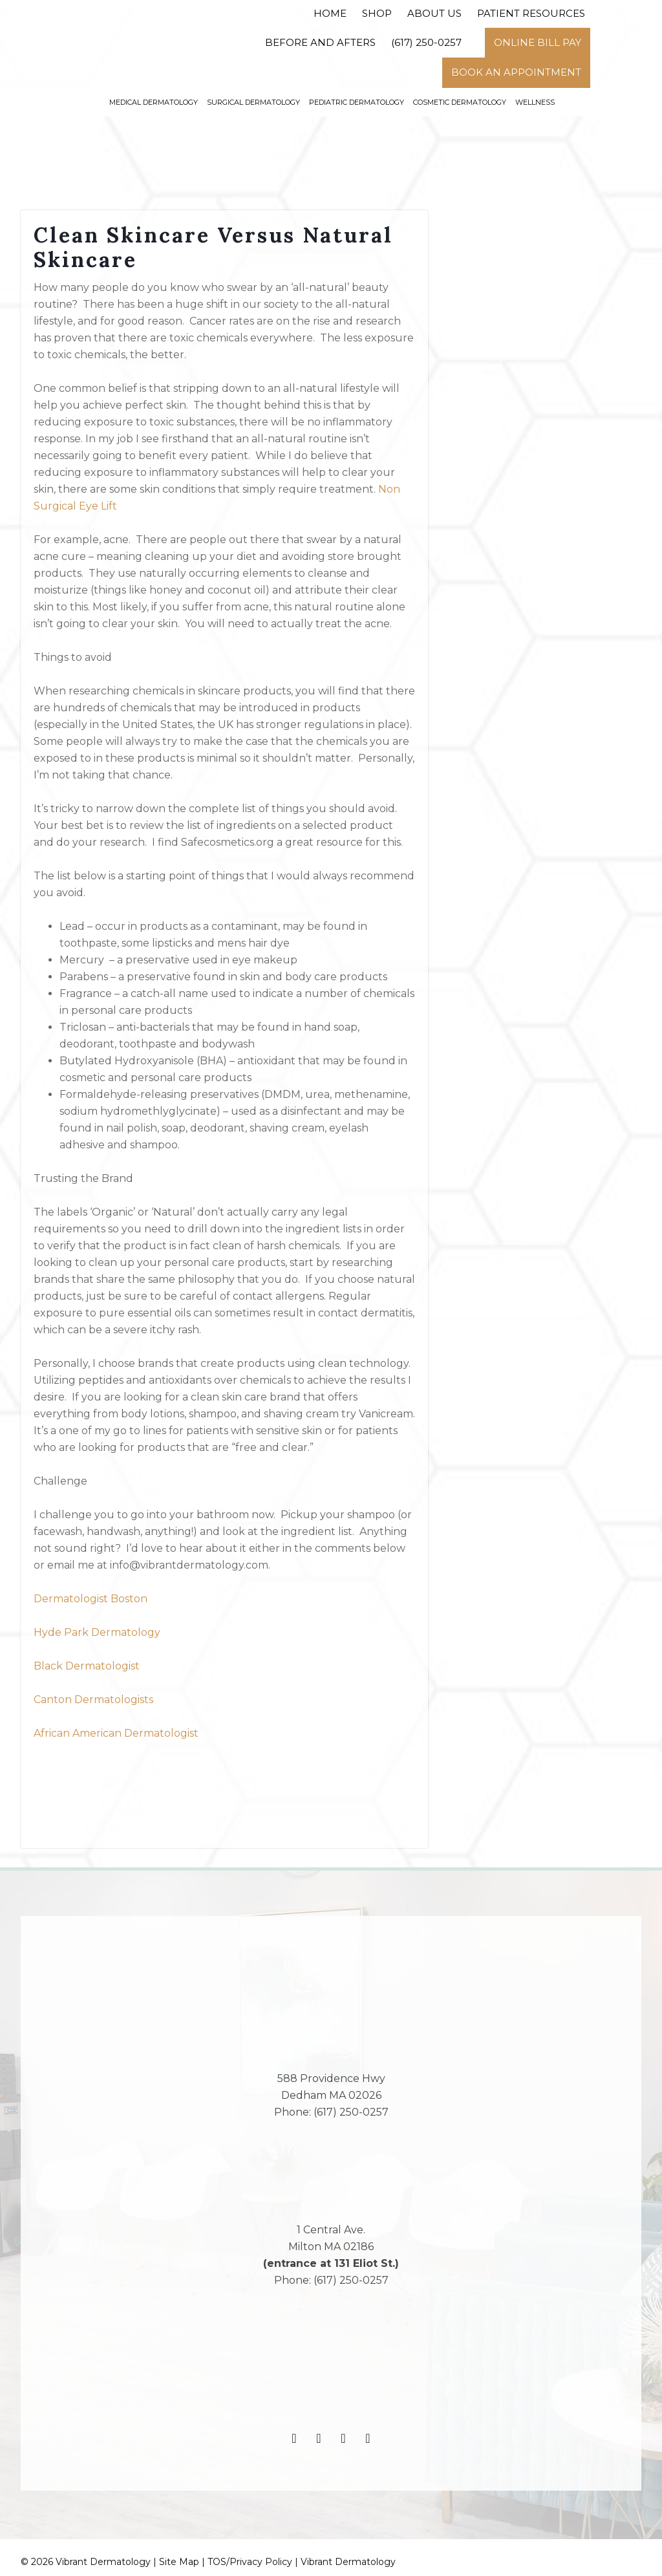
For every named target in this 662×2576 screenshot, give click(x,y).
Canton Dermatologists (93, 1699)
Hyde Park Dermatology (97, 1632)
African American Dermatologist (116, 1733)
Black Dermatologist (87, 1666)
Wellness (535, 102)
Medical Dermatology (153, 102)
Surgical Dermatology (253, 102)
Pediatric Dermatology (356, 102)
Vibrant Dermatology (348, 2562)
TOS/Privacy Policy (250, 2562)
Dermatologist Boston (90, 1599)
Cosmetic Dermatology (459, 102)
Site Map (179, 2562)
